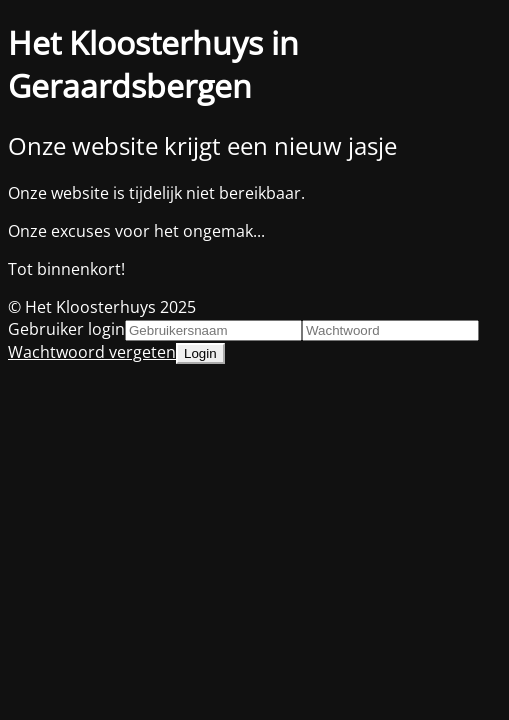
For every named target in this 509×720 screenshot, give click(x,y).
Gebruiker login (66, 329)
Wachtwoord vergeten (92, 352)
